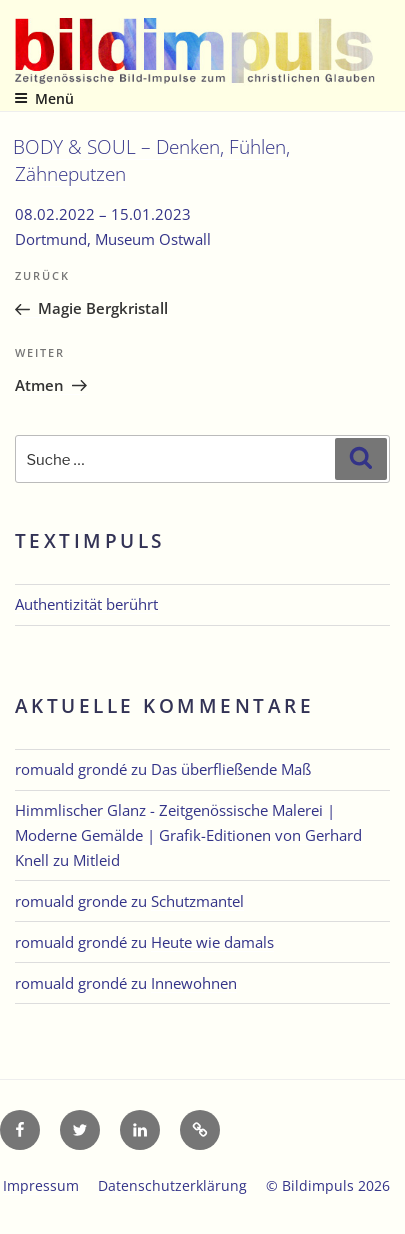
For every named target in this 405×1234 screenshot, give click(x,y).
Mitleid (96, 860)
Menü (44, 98)
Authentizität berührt (86, 604)
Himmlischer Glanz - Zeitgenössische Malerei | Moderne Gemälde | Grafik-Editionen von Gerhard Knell (188, 835)
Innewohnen (194, 983)
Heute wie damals (212, 942)
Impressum (41, 1185)
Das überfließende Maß (231, 769)
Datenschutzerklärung (172, 1185)
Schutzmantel (197, 901)
